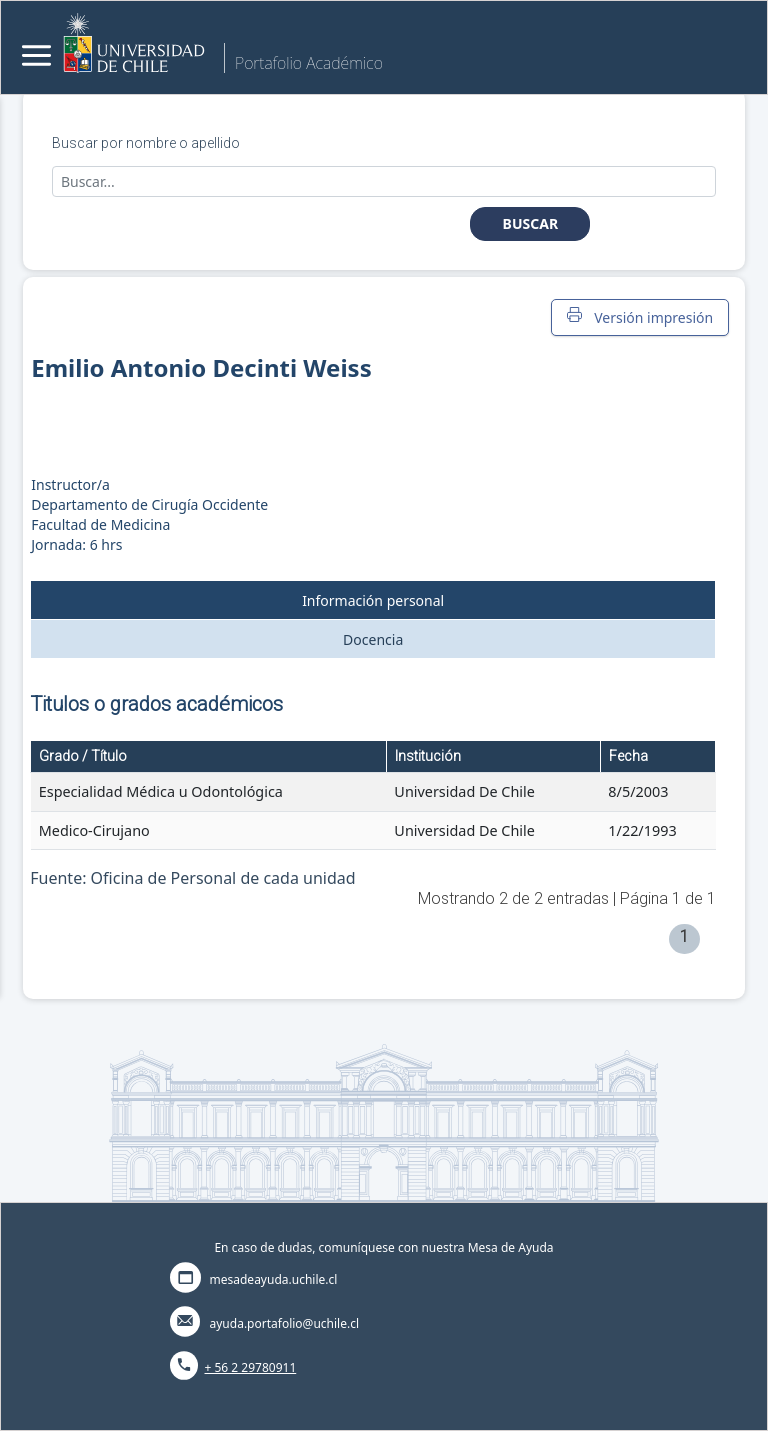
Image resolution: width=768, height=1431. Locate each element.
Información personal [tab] (373, 600)
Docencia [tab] (373, 639)
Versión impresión (640, 317)
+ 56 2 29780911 (251, 1367)
